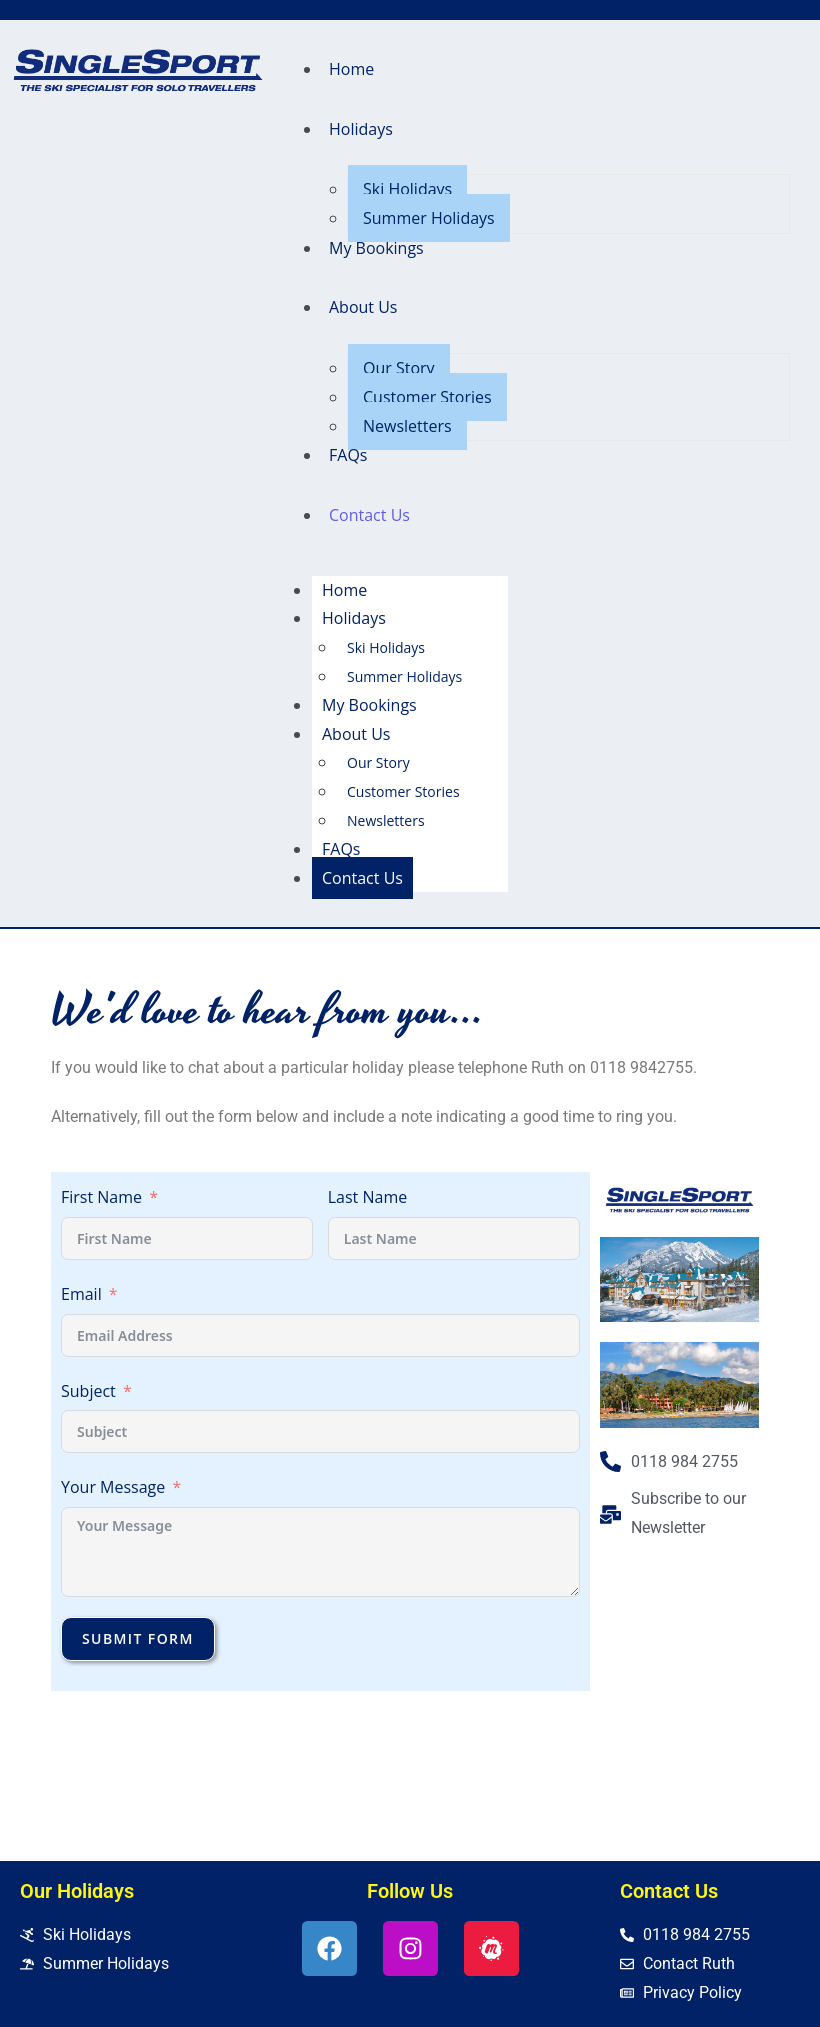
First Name (101, 1197)
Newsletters (407, 426)
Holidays (361, 129)
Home (351, 69)
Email (81, 1294)
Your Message (113, 1487)
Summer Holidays (429, 218)
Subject (88, 1391)
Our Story (399, 368)
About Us (363, 307)
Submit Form (138, 1638)
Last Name (367, 1197)
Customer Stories (427, 397)
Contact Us (369, 515)
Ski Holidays (407, 189)
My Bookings (376, 248)
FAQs (348, 455)
